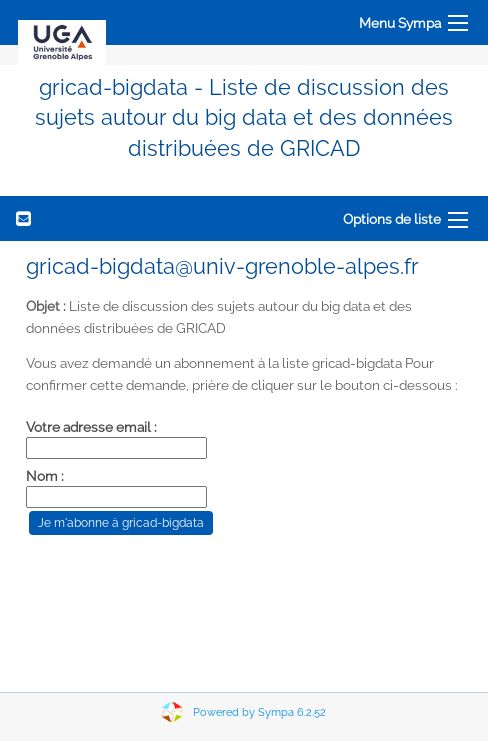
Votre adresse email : (91, 427)
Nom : (45, 476)
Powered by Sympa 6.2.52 (259, 712)
